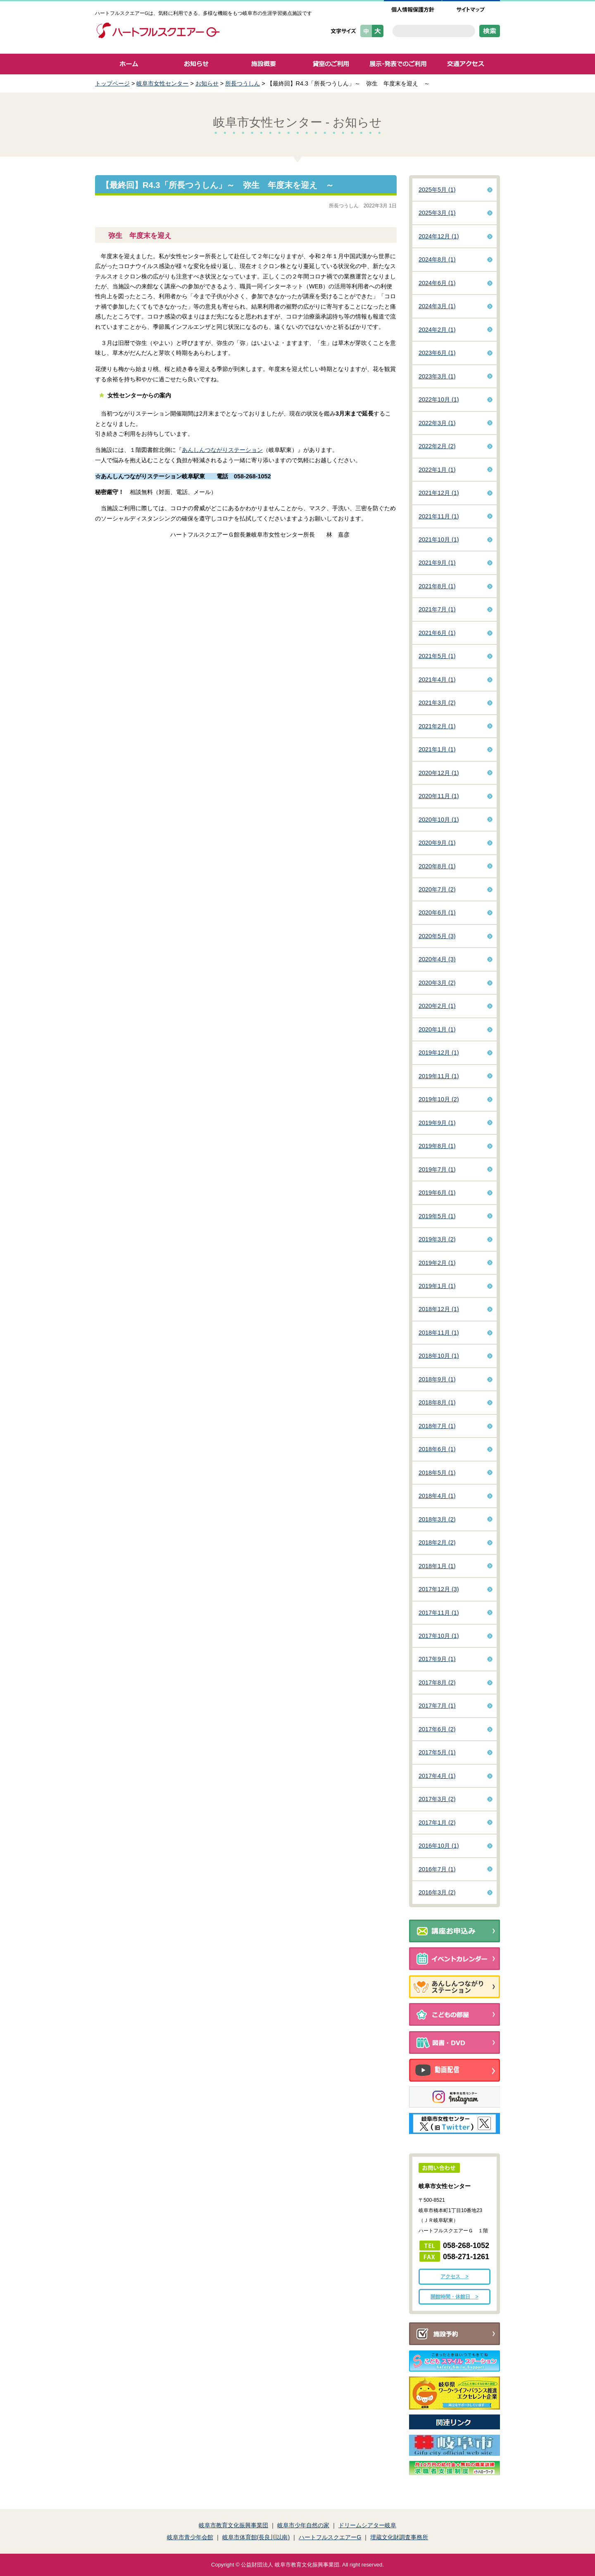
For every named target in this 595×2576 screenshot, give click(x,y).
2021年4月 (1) (437, 679)
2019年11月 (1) (439, 1076)
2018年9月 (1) (437, 1379)
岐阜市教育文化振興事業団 (233, 2525)
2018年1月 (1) (437, 1566)
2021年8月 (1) (437, 586)
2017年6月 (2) (437, 1729)
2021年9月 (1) (437, 562)
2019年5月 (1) (437, 1216)
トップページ (112, 83)
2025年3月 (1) (437, 212)
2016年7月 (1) (437, 1869)
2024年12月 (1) (439, 236)
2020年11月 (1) (439, 796)
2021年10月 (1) (439, 539)
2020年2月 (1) (437, 1006)
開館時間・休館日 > (454, 2297)
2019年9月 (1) (437, 1122)
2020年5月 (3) (437, 936)
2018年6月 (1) (437, 1449)
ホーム (128, 64)
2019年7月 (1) (437, 1169)
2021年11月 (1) (439, 516)
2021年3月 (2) (437, 702)
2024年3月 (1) (437, 306)
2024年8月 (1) (437, 259)
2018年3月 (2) (437, 1519)
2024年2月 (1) (437, 329)
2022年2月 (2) (437, 446)
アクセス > (454, 2276)
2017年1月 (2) (437, 1822)
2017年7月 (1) (437, 1705)
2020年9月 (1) (437, 842)
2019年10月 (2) (439, 1099)
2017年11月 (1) (439, 1612)
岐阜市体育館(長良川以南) (256, 2537)
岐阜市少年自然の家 (303, 2525)
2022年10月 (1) (439, 399)
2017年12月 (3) (439, 1589)
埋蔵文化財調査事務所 (399, 2537)
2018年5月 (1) (437, 1472)
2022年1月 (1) (437, 469)
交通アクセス (466, 64)
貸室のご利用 (330, 64)
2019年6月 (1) (437, 1192)
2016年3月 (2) (437, 1892)
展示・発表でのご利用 (398, 64)
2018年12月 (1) (439, 1309)
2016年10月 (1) (439, 1845)
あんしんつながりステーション (222, 450)
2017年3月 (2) (437, 1799)
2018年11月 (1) (439, 1332)
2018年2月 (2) (437, 1542)
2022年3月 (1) (437, 423)
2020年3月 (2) (437, 982)
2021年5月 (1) (437, 656)
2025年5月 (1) (437, 189)
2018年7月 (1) (437, 1426)
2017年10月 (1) (439, 1636)
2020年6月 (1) (437, 912)
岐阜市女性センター (162, 83)
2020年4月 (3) (437, 959)
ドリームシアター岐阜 (367, 2525)
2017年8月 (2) (437, 1682)
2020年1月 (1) (437, 1029)
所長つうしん (242, 83)
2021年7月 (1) (437, 609)
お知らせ (196, 64)
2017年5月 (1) (437, 1752)
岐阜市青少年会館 (190, 2537)
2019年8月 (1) (437, 1146)
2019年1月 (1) (437, 1286)
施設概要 (263, 64)
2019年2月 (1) (437, 1262)
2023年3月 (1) (437, 376)
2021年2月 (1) (437, 726)
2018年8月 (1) (437, 1402)
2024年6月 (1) (437, 283)
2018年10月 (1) (439, 1355)
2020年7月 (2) (437, 889)
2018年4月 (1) (437, 1495)
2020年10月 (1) (439, 819)
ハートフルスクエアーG (330, 2537)
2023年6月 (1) (437, 352)
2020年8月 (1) (437, 866)
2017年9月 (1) (437, 1659)
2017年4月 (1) (437, 1776)
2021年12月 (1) (439, 493)
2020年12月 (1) (439, 773)
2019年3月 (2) (437, 1239)
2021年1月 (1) (437, 749)
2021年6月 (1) (437, 633)
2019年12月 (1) (439, 1052)
